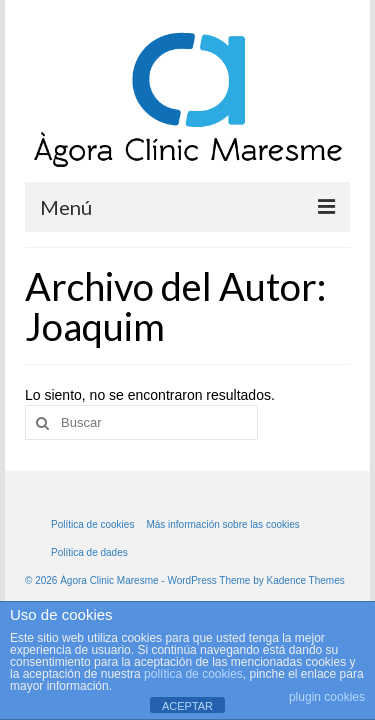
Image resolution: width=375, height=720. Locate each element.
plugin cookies (327, 697)
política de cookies (193, 674)
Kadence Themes (306, 580)
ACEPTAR (187, 706)
